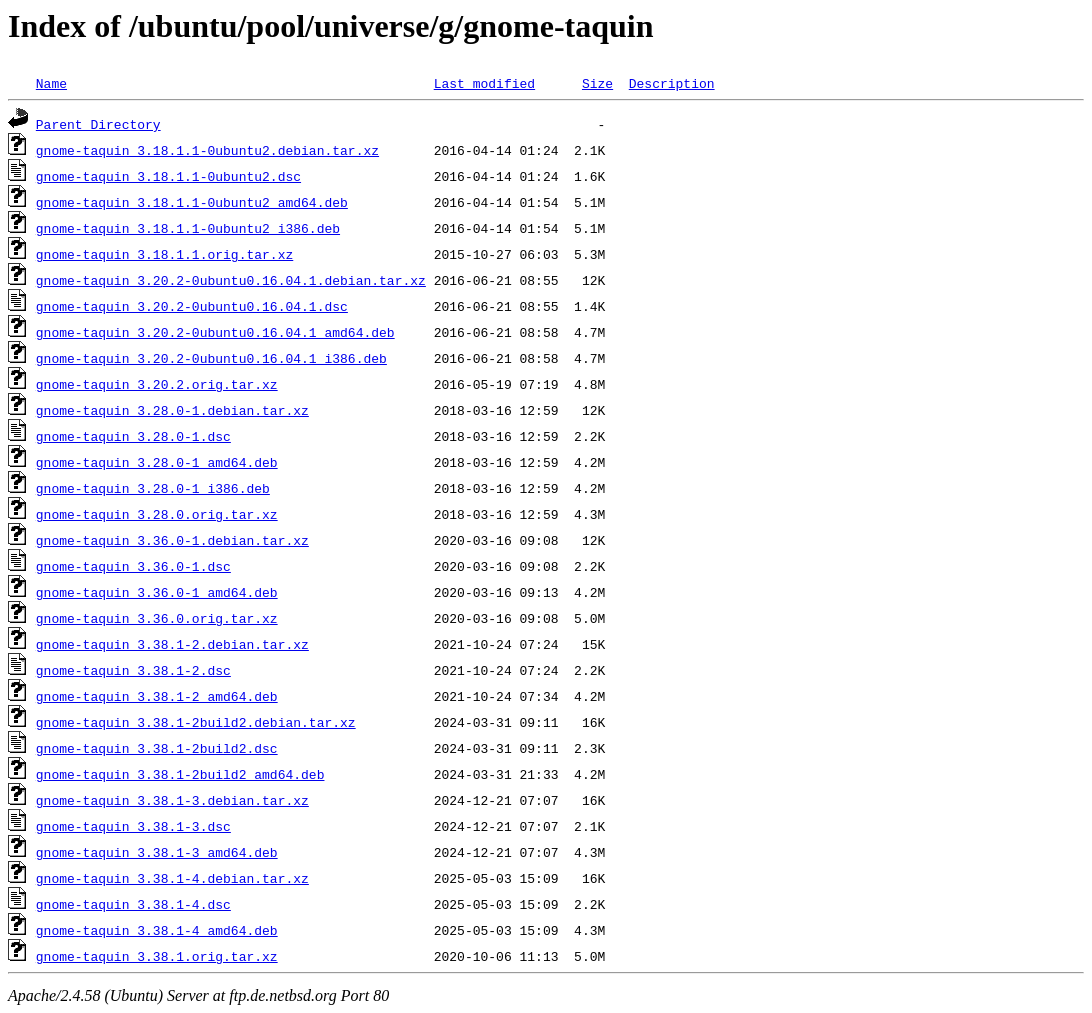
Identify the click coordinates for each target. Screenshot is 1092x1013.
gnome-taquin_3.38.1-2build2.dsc (157, 748)
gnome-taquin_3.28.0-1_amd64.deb (157, 462)
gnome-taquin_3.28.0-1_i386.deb (153, 488)
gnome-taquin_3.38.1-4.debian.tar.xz (172, 878)
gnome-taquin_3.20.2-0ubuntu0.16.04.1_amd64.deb (215, 332)
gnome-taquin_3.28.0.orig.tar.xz (157, 514)
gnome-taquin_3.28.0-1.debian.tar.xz (172, 410)
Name (51, 83)
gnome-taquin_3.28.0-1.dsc (133, 436)
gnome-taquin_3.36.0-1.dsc (133, 566)
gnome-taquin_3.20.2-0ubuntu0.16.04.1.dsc (192, 306)
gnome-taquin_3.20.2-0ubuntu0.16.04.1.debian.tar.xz (231, 280)
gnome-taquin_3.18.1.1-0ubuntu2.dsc (168, 176)
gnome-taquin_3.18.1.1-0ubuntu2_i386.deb (188, 228)
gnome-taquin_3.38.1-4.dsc (133, 904)
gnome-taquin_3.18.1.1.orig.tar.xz (164, 254)
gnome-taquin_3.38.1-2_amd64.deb (157, 696)
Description (672, 83)
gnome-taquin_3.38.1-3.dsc (133, 826)
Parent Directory (98, 124)
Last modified (484, 83)
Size (597, 83)
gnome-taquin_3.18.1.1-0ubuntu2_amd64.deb (192, 202)
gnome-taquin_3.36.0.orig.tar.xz (157, 618)
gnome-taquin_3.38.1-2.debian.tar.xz (172, 644)
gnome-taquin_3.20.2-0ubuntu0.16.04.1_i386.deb (211, 358)
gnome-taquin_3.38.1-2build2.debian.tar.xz (196, 722)
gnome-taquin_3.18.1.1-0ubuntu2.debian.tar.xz (207, 150)
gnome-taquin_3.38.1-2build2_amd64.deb (180, 774)
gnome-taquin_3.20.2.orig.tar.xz (157, 384)
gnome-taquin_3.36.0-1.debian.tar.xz (172, 540)
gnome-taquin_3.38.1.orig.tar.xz (157, 956)
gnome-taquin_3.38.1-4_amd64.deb (157, 930)
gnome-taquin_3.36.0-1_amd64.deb (157, 592)
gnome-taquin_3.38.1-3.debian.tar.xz (172, 800)
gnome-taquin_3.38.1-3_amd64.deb (157, 852)
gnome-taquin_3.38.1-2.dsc (133, 670)
